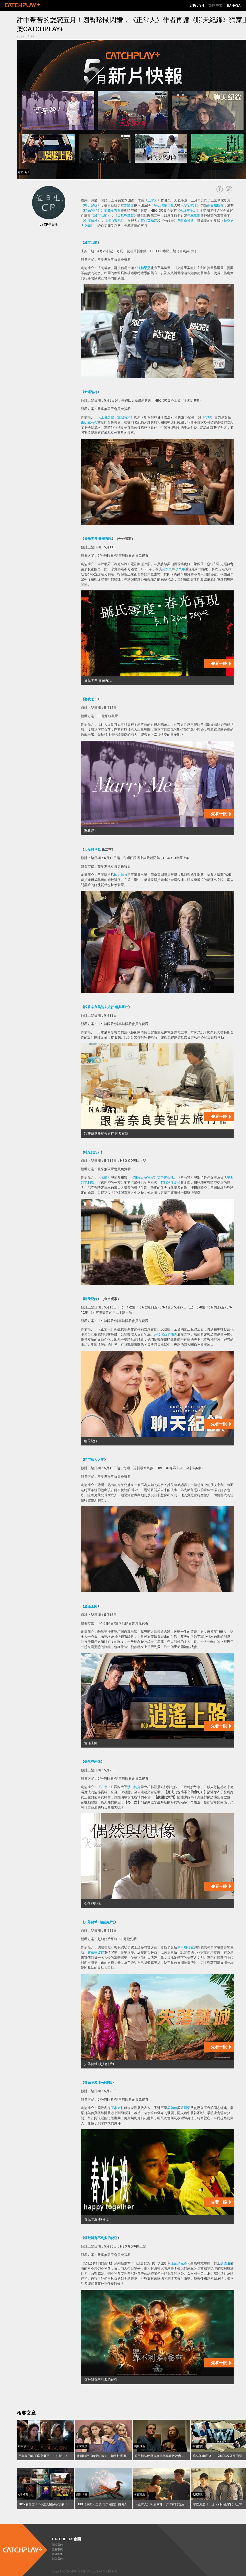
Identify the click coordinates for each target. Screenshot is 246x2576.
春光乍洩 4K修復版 (98, 2083)
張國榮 (185, 2108)
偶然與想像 (92, 1762)
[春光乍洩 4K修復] (157, 2176)
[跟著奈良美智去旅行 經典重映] (157, 1090)
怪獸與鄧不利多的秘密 (100, 2238)
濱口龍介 (134, 1787)
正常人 (152, 200)
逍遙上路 (90, 1606)
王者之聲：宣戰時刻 (116, 417)
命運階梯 (90, 221)
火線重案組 (188, 211)
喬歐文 (129, 205)
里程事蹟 (57, 2549)
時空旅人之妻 (94, 1460)
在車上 (106, 1787)
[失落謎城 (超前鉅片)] (157, 2021)
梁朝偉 (172, 2108)
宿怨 (207, 417)
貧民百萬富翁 (144, 1178)
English (197, 5)
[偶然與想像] (157, 1860)
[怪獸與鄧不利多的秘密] (157, 2337)
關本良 (167, 569)
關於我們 (57, 2544)
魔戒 (104, 1178)
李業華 (180, 569)
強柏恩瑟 (144, 268)
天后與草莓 (125, 216)
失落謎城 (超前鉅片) (99, 1922)
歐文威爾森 (215, 205)
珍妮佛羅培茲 (164, 205)
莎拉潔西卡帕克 (165, 1334)
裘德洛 (225, 2263)
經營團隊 (57, 2554)
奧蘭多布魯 (112, 211)
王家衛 (116, 2108)
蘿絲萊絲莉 (149, 221)
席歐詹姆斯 (185, 221)
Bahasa (233, 5)
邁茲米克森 (178, 2263)
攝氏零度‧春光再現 (98, 539)
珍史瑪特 (120, 875)
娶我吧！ (190, 205)
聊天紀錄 (90, 205)
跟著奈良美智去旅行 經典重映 (106, 1007)
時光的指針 (92, 211)
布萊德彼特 (95, 1953)
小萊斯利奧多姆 (168, 1183)
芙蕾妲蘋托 (165, 1178)
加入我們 (57, 2558)
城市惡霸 (100, 216)
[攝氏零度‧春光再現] (157, 637)
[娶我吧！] (157, 788)
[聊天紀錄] (157, 1398)
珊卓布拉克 (185, 1947)
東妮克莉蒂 (89, 422)
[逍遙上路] (157, 1700)
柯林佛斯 (193, 216)
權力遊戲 (114, 221)
